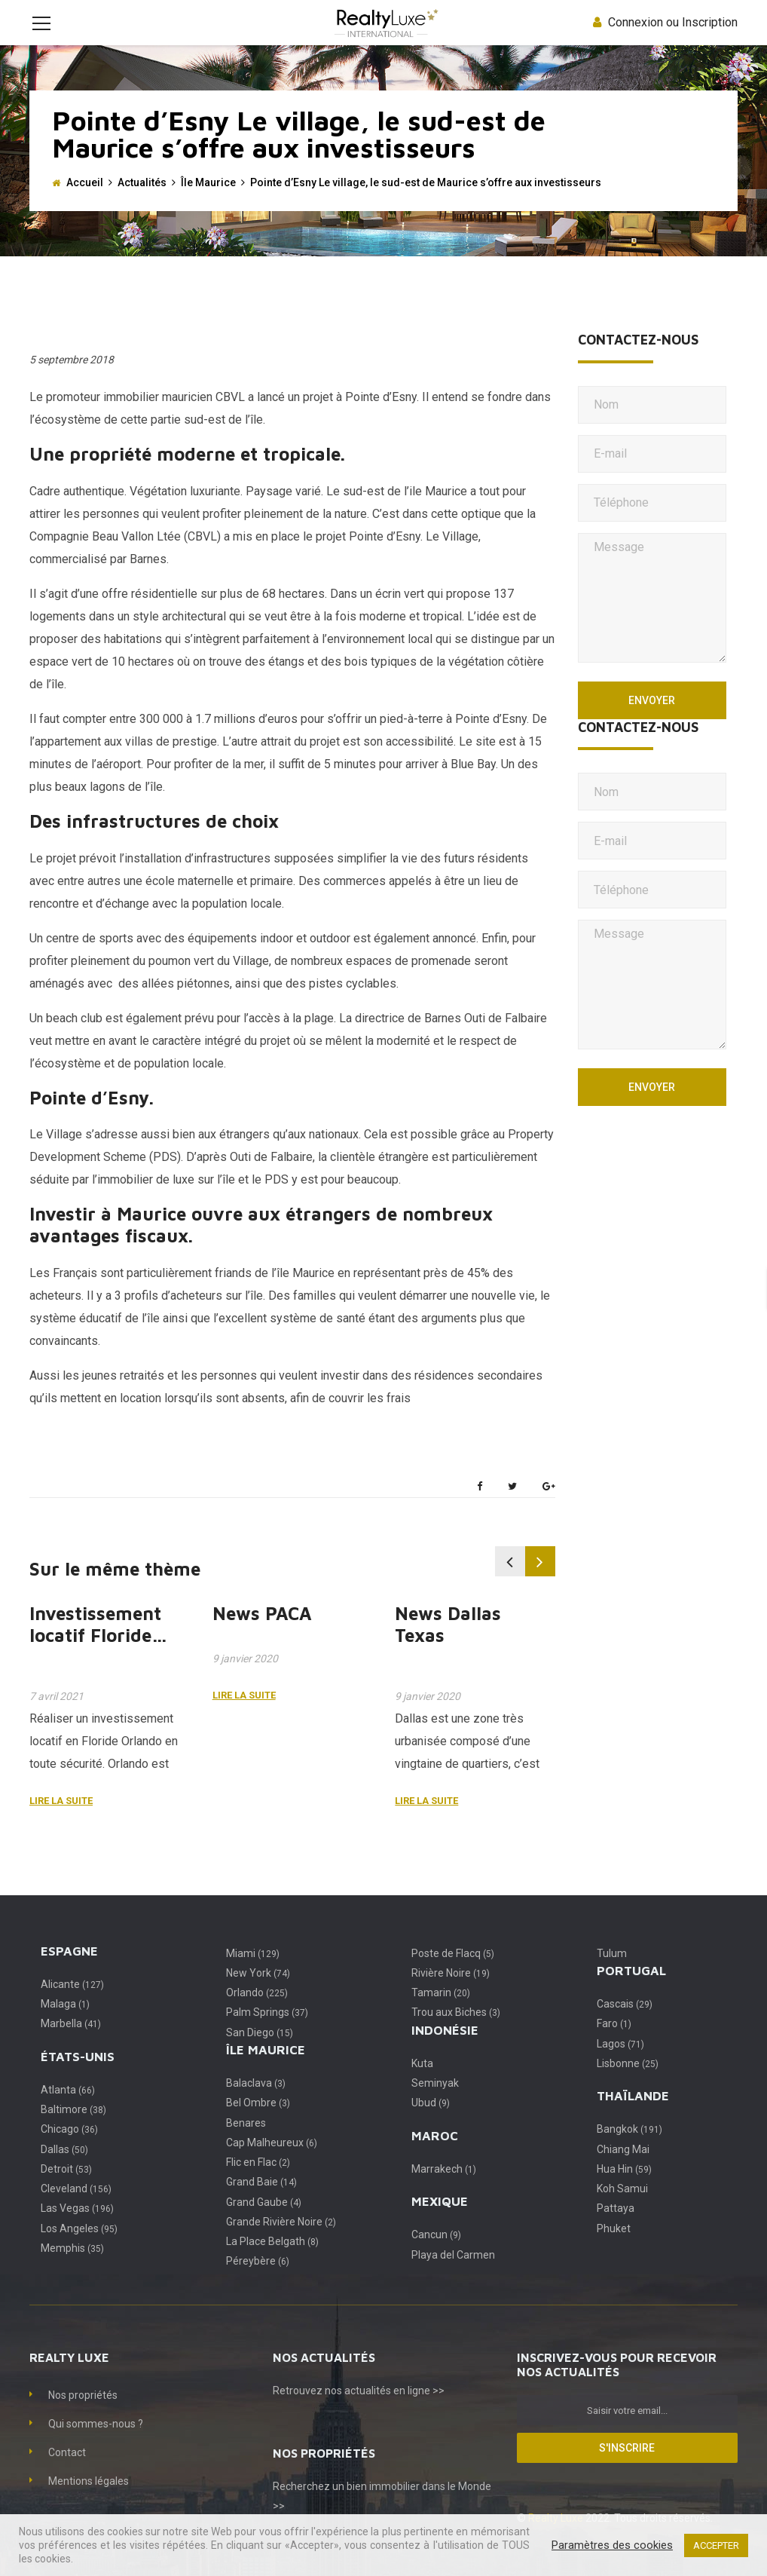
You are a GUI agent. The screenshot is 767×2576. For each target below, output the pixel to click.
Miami (253, 1976)
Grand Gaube (263, 2225)
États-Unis (78, 2079)
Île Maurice (208, 205)
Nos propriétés (83, 2418)
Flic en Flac (258, 2185)
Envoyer (652, 723)
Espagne (69, 1973)
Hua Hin (624, 2191)
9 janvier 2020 (245, 1681)
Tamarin (440, 2015)
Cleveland (76, 2211)
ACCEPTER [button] (716, 2545)
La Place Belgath (272, 2264)
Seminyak (435, 2106)
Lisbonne (628, 2086)
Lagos (620, 2066)
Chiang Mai (623, 2172)
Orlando (257, 2015)
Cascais (624, 2026)
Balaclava (256, 2106)
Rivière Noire (450, 1995)
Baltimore (73, 2132)
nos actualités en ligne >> (385, 2413)
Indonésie (444, 2052)
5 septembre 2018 (71, 382)
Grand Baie (261, 2204)
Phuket (614, 2251)
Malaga (65, 2026)
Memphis (72, 2271)
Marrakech (443, 2191)
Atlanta (68, 2112)
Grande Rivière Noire (281, 2244)
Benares (246, 2146)
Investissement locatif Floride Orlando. (95, 1657)
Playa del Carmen (453, 2277)
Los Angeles (79, 2251)
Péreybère (257, 2283)
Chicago (69, 2152)
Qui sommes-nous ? (95, 2446)
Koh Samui (622, 2211)
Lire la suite (61, 1823)
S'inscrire (627, 2470)
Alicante (72, 2007)
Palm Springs (267, 2035)
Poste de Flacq (452, 1976)
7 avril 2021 (56, 1719)
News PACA (262, 1635)
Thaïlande (633, 2118)
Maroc (434, 2158)
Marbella (71, 2046)
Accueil (84, 205)
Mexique (439, 2223)
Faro (614, 2046)
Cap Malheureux (271, 2165)
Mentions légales (88, 2504)
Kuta (422, 2086)
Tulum (612, 1976)
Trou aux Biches (455, 2035)
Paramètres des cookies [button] (612, 2545)
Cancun (436, 2257)
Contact (67, 2475)
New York (258, 1995)
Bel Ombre (258, 2125)
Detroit (66, 2191)
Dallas (64, 2172)
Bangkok (629, 2152)
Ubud (430, 2125)
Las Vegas (77, 2231)
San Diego (259, 2055)
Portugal (631, 1993)
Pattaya (615, 2231)
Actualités (142, 205)
